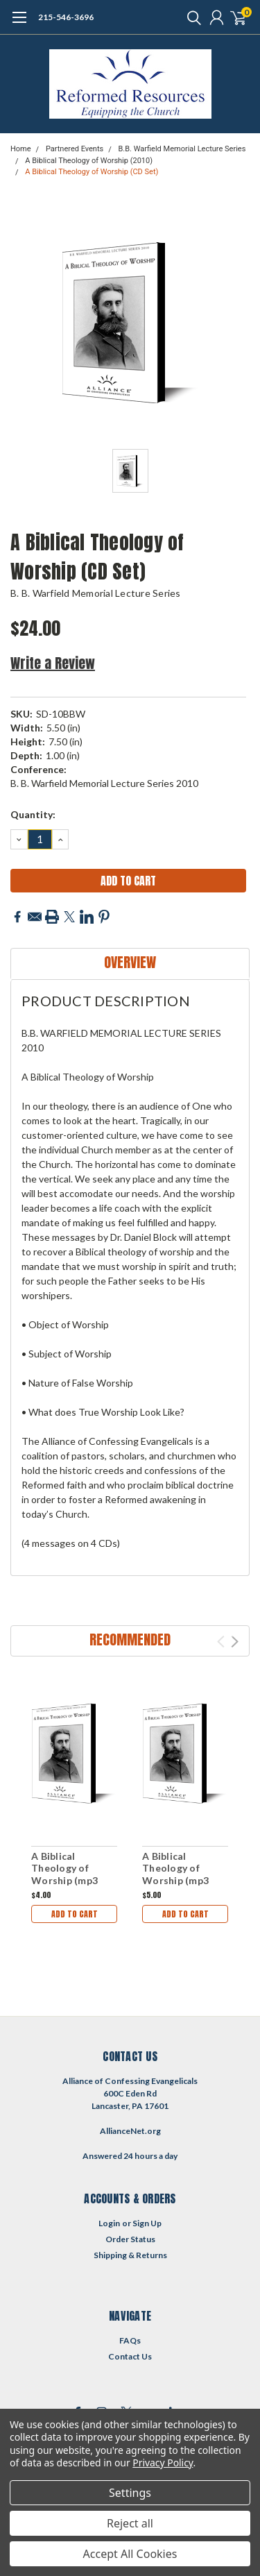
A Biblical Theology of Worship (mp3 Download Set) (67, 1874)
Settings (130, 2492)
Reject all (130, 2523)
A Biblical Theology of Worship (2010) (89, 160)
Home (20, 148)
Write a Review (52, 663)
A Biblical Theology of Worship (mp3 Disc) (175, 1874)
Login (109, 2223)
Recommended (130, 1639)
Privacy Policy (162, 2462)
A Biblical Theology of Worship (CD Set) (91, 171)
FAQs (130, 2340)
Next (234, 1641)
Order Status (130, 2239)
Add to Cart (74, 1914)
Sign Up (147, 2223)
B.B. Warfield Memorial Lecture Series (181, 148)
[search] (191, 17)
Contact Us (130, 2356)
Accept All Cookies (130, 2553)
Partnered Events (74, 148)
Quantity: (32, 814)
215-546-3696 (66, 17)
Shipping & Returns (130, 2255)
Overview (130, 962)
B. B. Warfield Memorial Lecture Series (95, 593)
